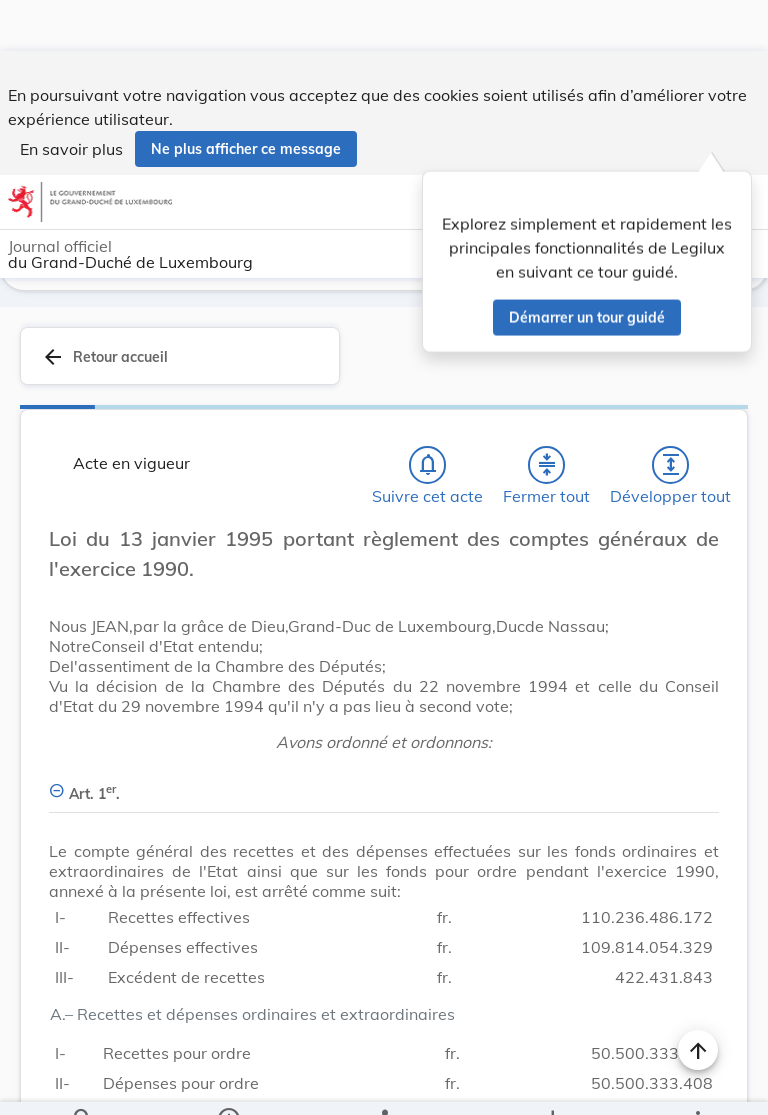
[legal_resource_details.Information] (228, 1083)
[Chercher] (83, 1083)
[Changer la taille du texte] (698, 557)
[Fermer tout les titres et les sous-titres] (547, 461)
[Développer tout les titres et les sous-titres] (671, 461)
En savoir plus (71, 98)
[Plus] (697, 1083)
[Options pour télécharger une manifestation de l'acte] (551, 1083)
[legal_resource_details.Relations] (383, 1083)
